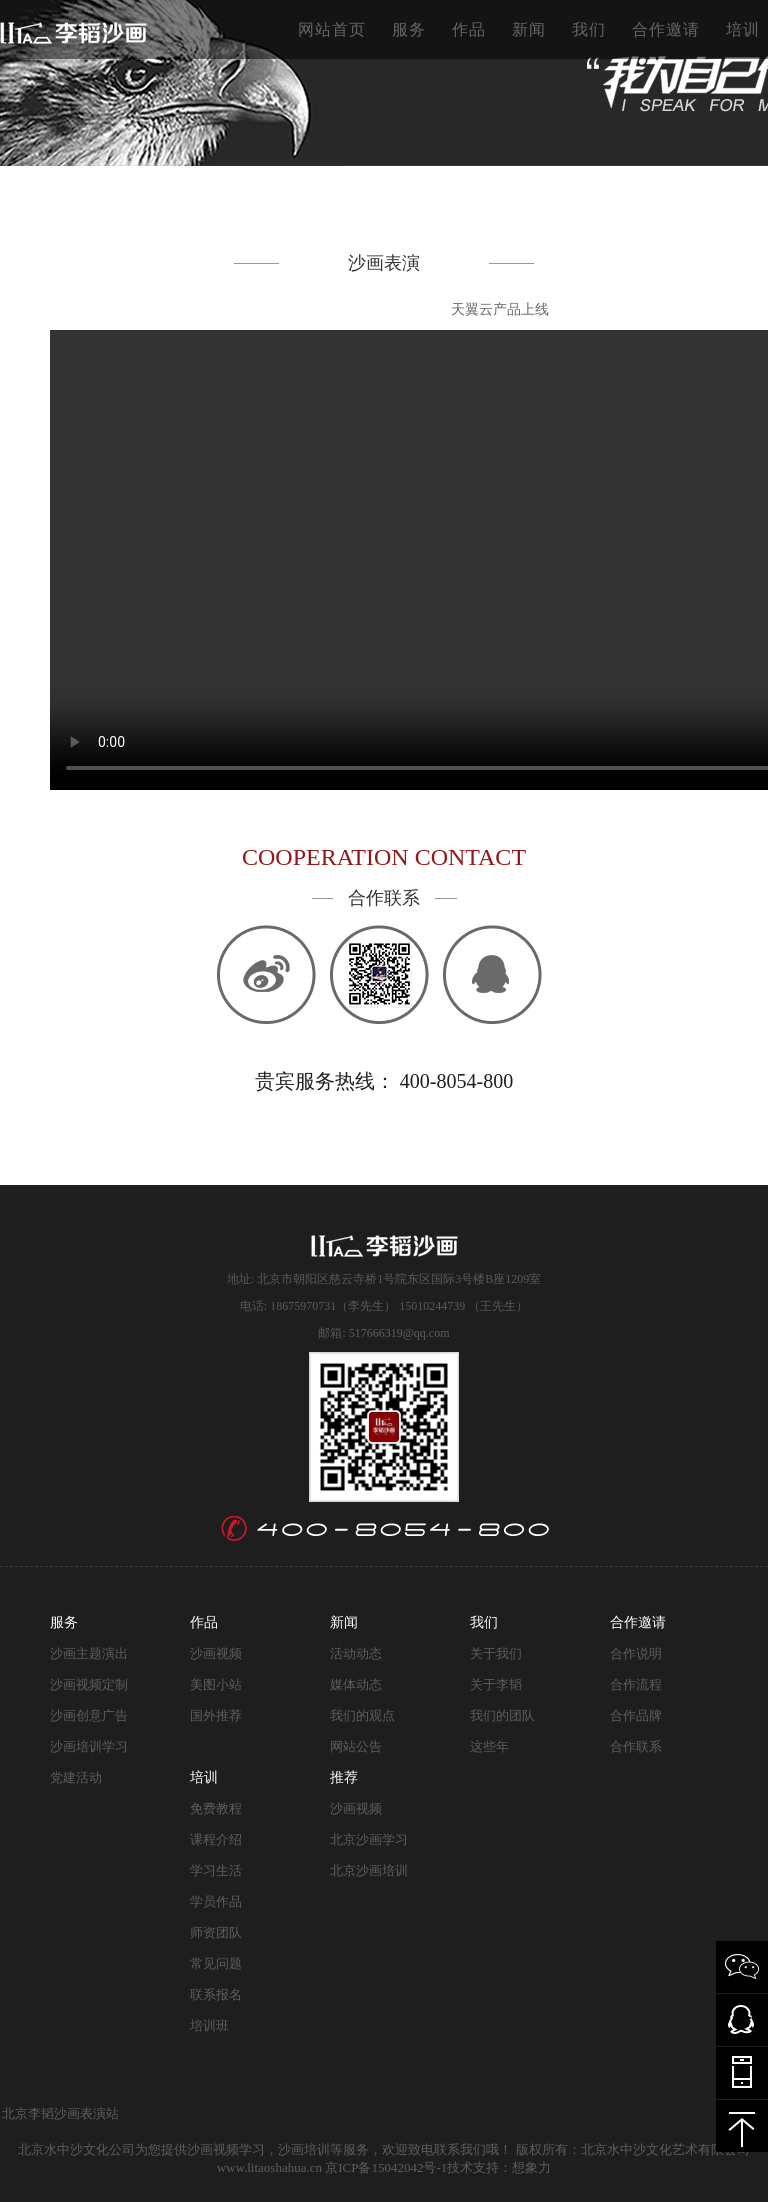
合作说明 (636, 1653)
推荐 (344, 1777)
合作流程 (636, 1684)
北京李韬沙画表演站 (60, 2113)
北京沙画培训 (369, 1870)
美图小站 (216, 1684)
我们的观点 (362, 1715)
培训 (743, 29)
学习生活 (216, 1870)
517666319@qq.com (399, 1333)
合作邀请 (666, 29)
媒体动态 (356, 1684)
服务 (409, 29)
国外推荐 (216, 1715)
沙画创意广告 (89, 1715)
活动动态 (356, 1653)
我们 (589, 29)
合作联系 (636, 1746)
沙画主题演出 (89, 1653)
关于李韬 (496, 1684)
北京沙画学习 (369, 1839)
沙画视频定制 (89, 1684)
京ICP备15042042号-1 (386, 2167)
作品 (469, 29)
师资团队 (216, 1932)
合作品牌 (636, 1715)
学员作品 (216, 1901)
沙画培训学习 (89, 1746)
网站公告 (356, 1746)
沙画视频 (216, 1653)
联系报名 (216, 1994)
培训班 (209, 2025)
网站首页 (332, 29)
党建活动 (76, 1777)
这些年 (489, 1746)
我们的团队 (502, 1715)
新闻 (529, 29)
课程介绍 (216, 1839)
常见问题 (216, 1963)
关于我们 (496, 1653)
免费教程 (216, 1808)
